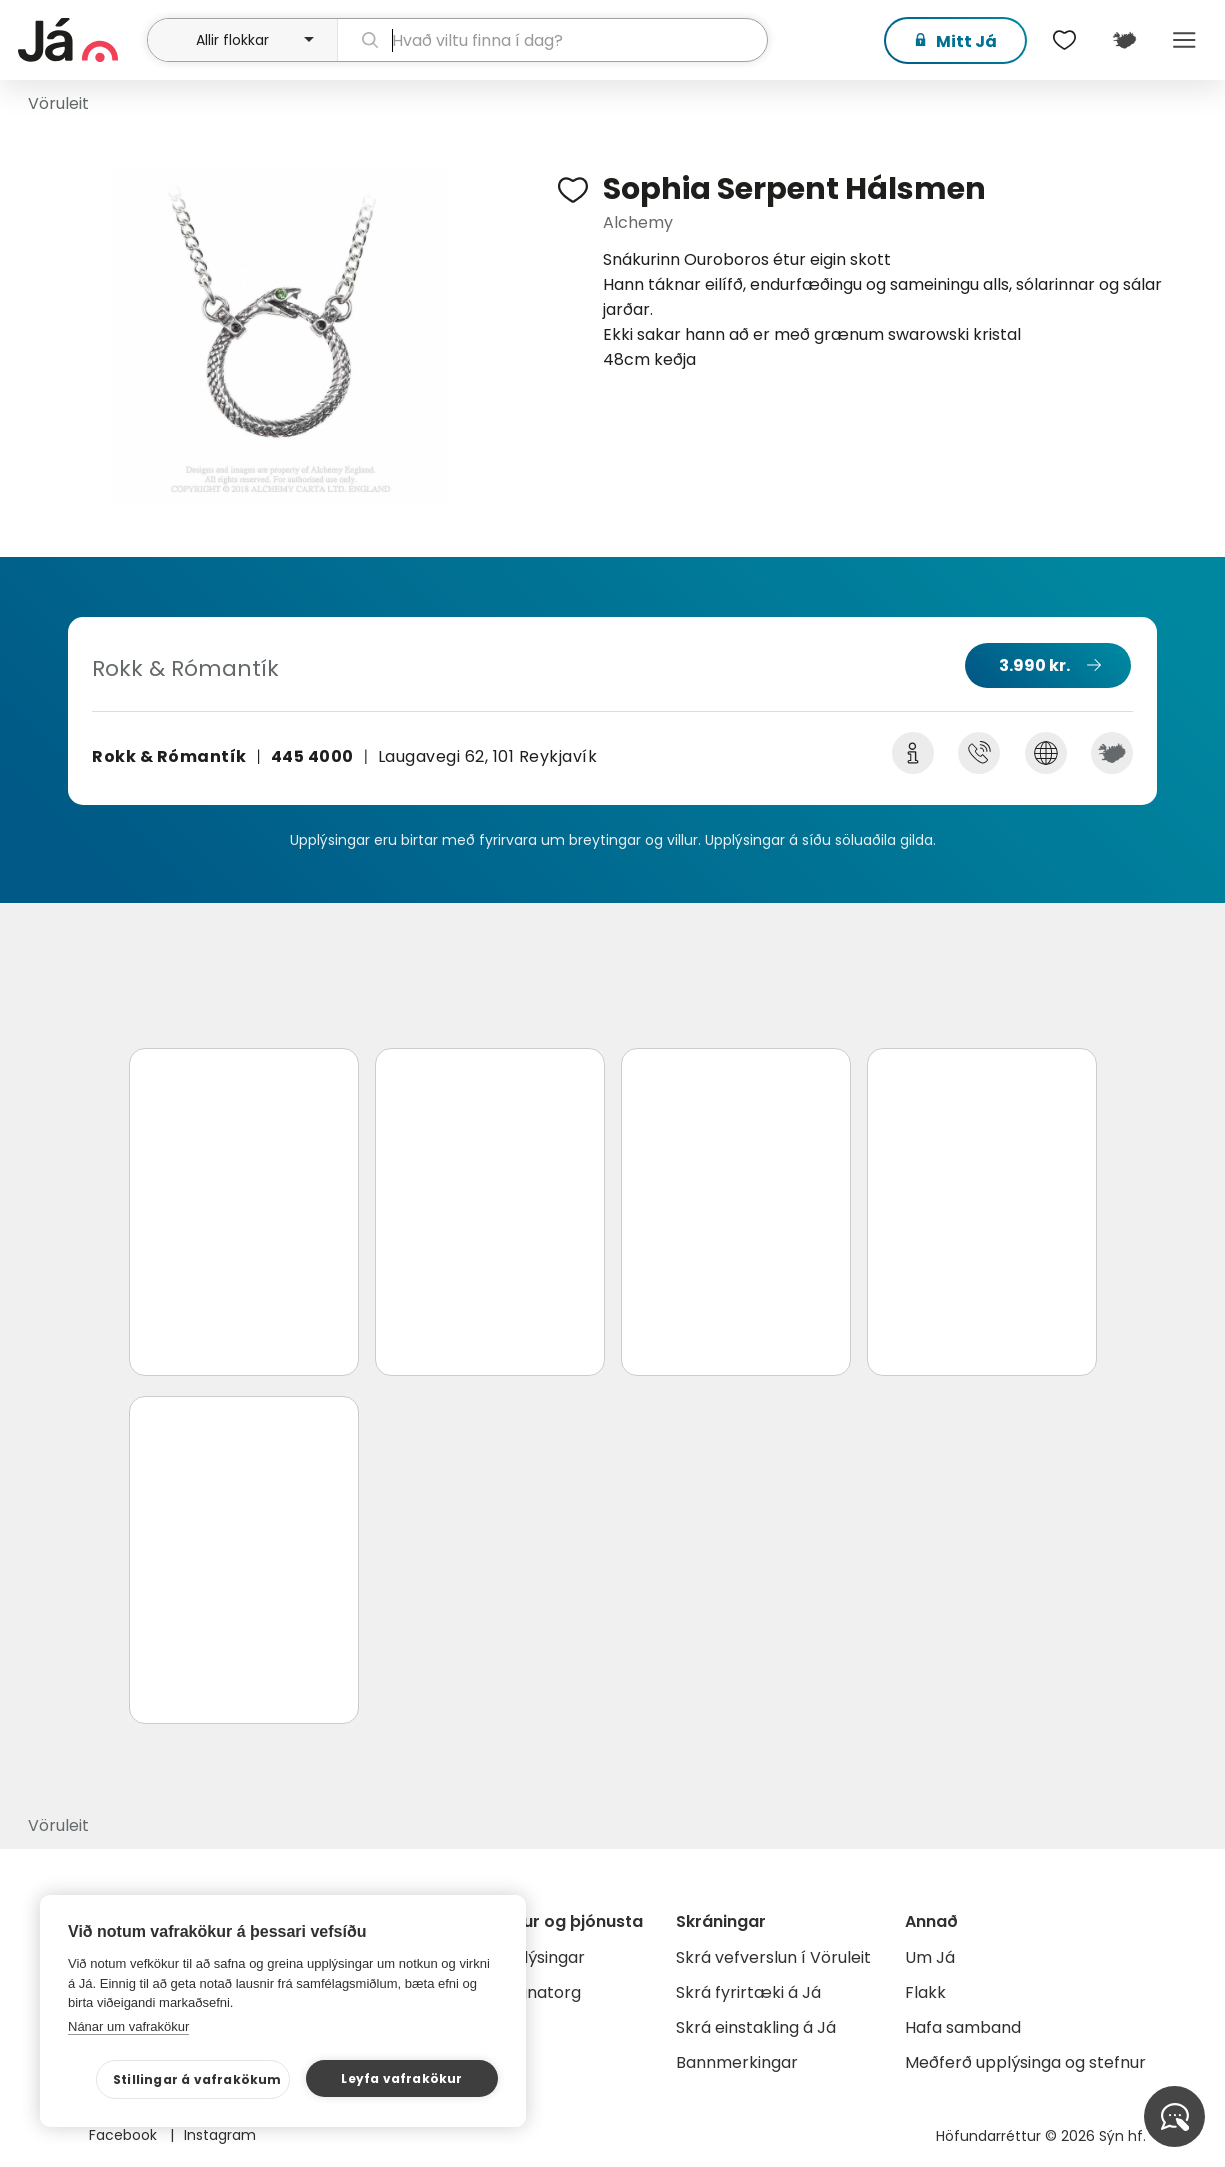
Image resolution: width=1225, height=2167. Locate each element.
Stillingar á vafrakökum (197, 2079)
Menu (1185, 40)
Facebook (125, 2135)
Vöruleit (58, 103)
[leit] (552, 40)
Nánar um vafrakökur (128, 2026)
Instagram (220, 2135)
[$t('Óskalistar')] (1065, 40)
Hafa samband (963, 2027)
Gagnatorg (537, 1992)
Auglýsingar (539, 1957)
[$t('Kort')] (1125, 40)
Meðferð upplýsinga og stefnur (1025, 2062)
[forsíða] (80, 40)
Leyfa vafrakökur (401, 2078)
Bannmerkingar (737, 2062)
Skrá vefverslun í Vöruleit (773, 1957)
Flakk (925, 1992)
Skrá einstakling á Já (756, 2027)
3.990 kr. (1034, 665)
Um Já (930, 1957)
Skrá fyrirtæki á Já (748, 1992)
